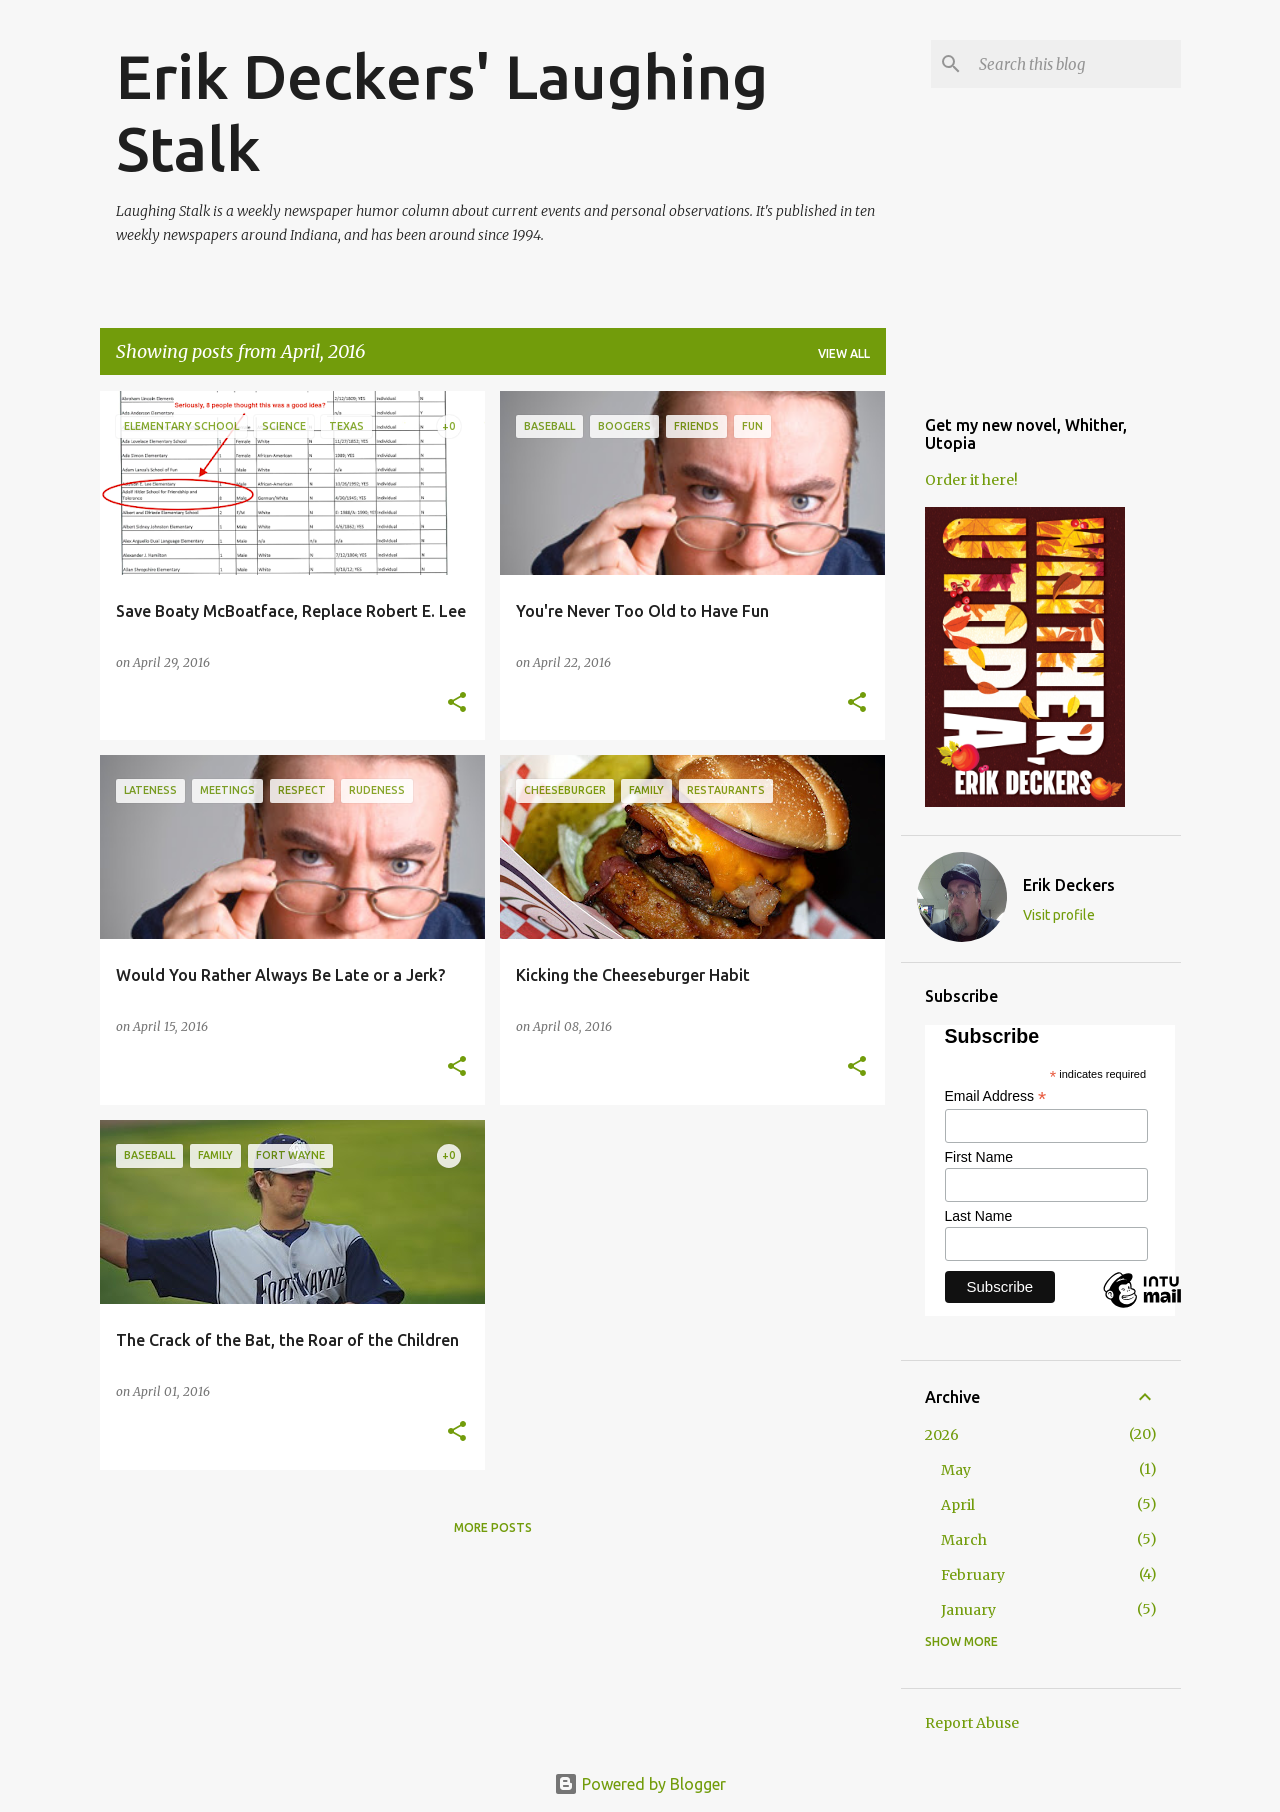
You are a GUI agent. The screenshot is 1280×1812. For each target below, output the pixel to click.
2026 (942, 1435)
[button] (457, 703)
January (968, 1610)
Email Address (996, 1096)
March (964, 1540)
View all (844, 353)
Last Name (979, 1216)
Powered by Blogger (640, 1784)
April (958, 1505)
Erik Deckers (1069, 885)
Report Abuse (972, 1723)
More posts (493, 1527)
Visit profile (1059, 915)
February (973, 1575)
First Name (979, 1157)
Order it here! (971, 480)
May (956, 1470)
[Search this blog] (1076, 64)
